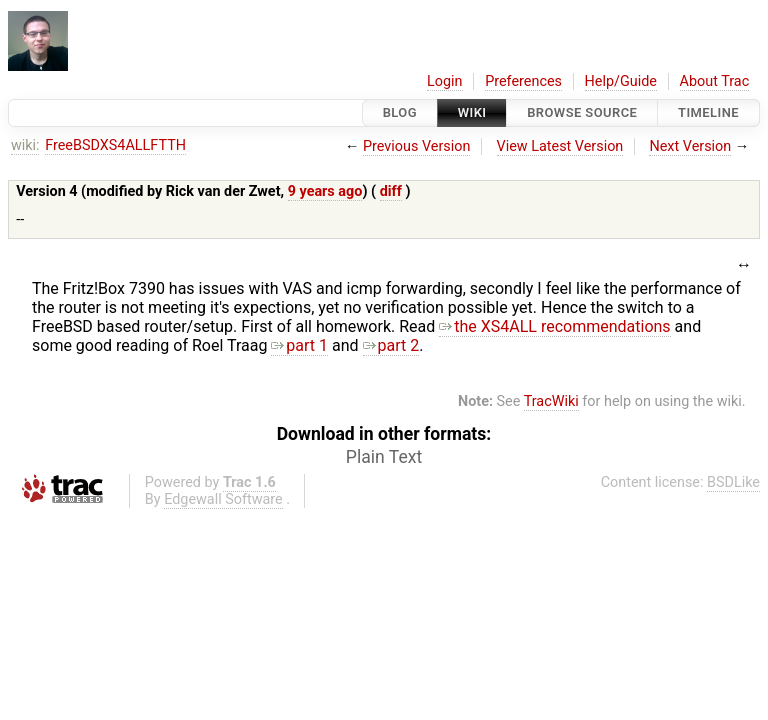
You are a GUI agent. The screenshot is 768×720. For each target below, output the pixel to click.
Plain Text (384, 457)
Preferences (523, 81)
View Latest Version (560, 146)
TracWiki (551, 401)
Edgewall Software (223, 499)
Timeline (708, 112)
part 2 (391, 345)
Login (445, 81)
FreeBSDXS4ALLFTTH (115, 145)
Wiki (472, 112)
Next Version (690, 146)
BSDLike (733, 482)
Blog (400, 112)
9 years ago (325, 191)
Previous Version (416, 146)
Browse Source (582, 112)
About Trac (715, 81)
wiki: (25, 145)
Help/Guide (621, 81)
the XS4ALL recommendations (554, 326)
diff (391, 191)
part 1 (299, 345)
